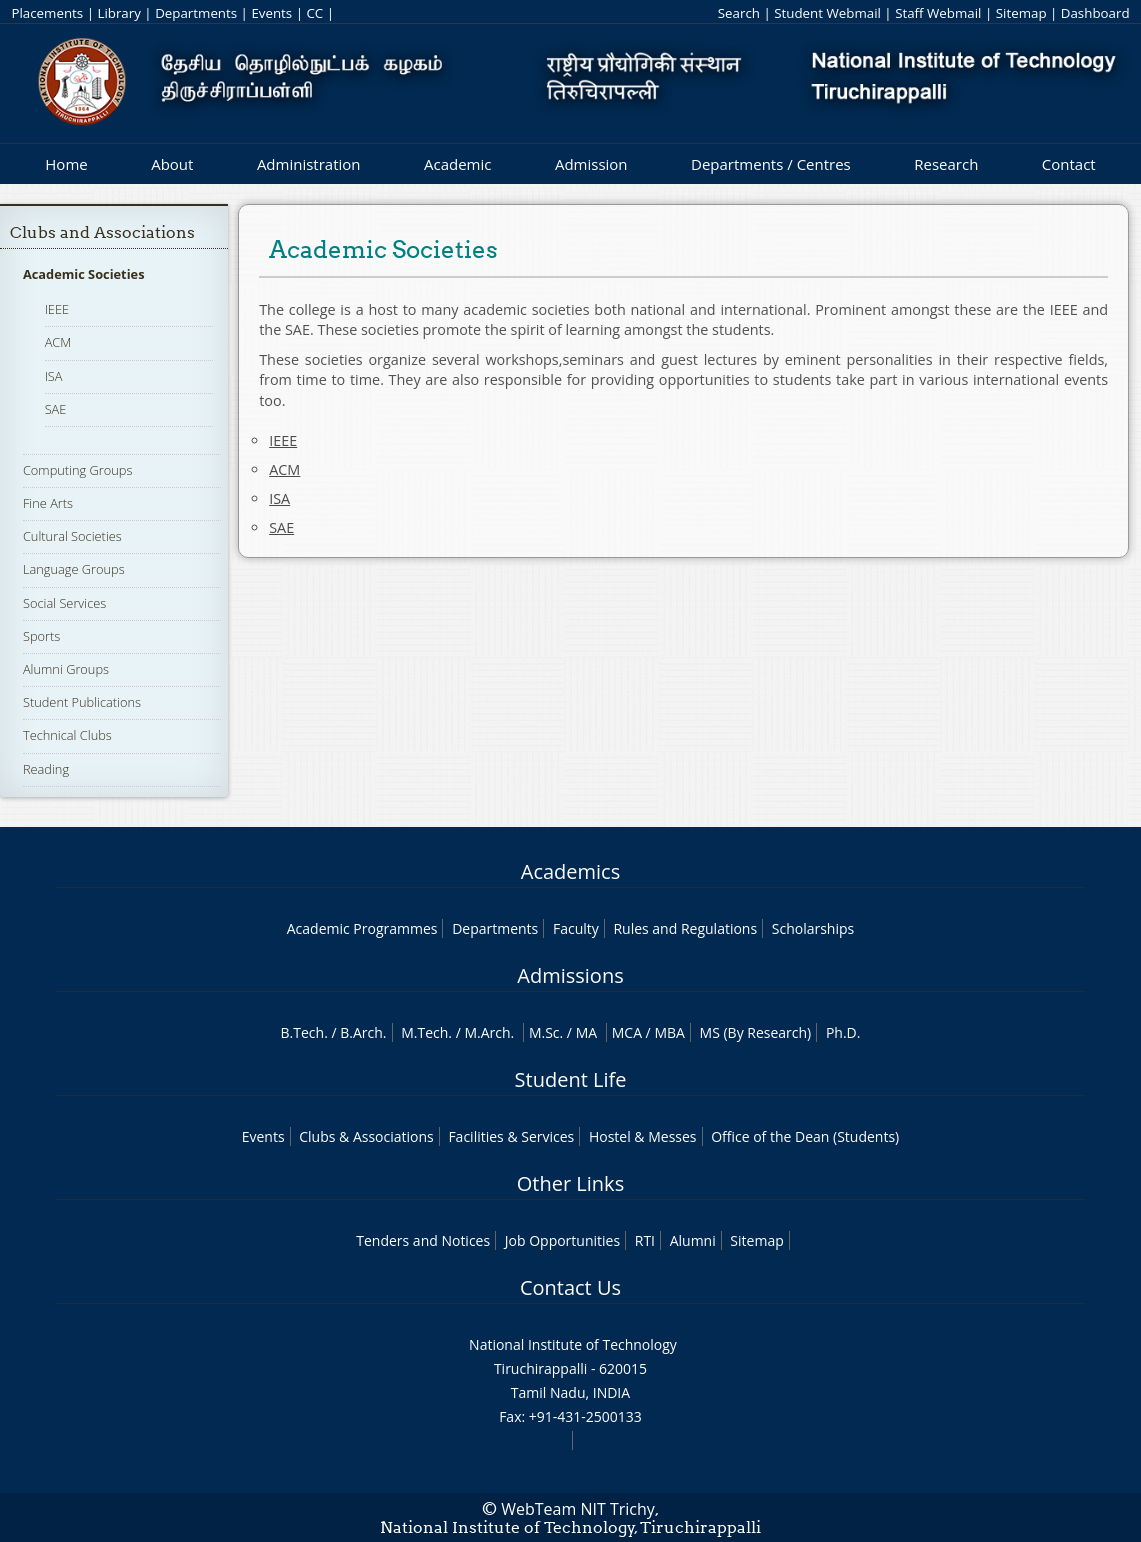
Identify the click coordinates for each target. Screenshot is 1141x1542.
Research (946, 164)
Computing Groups (78, 470)
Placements (47, 13)
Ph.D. (843, 1032)
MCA (627, 1032)
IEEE (57, 309)
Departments (196, 13)
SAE (56, 409)
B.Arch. (363, 1032)
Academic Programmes (362, 928)
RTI (645, 1240)
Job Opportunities (562, 1240)
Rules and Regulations (685, 928)
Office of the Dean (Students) (805, 1136)
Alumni (693, 1240)
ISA (54, 376)
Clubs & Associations (366, 1136)
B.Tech (303, 1032)
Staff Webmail (938, 13)
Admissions (570, 975)
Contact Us (570, 1287)
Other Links (570, 1183)
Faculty (576, 928)
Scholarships (813, 928)
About (172, 164)
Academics (570, 871)
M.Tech (424, 1032)
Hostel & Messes (643, 1136)
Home (66, 164)
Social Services (64, 603)
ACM (58, 342)
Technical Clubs (67, 735)
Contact (1069, 164)
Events (271, 13)
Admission (591, 164)
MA (586, 1032)
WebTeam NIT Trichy (578, 1509)
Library (118, 13)
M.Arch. (489, 1032)
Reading (46, 769)
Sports (41, 636)
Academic (457, 164)
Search (739, 13)
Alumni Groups (66, 669)
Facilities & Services (511, 1136)
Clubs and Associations (102, 232)
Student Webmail (827, 13)
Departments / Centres (771, 164)
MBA (669, 1032)
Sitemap (1021, 13)
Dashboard (1095, 13)
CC (314, 13)
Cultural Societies (72, 536)
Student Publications (82, 702)
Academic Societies (84, 274)
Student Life (571, 1079)
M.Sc (544, 1032)
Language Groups (74, 569)
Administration (309, 164)
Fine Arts (48, 503)
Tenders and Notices (423, 1240)
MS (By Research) (756, 1032)
